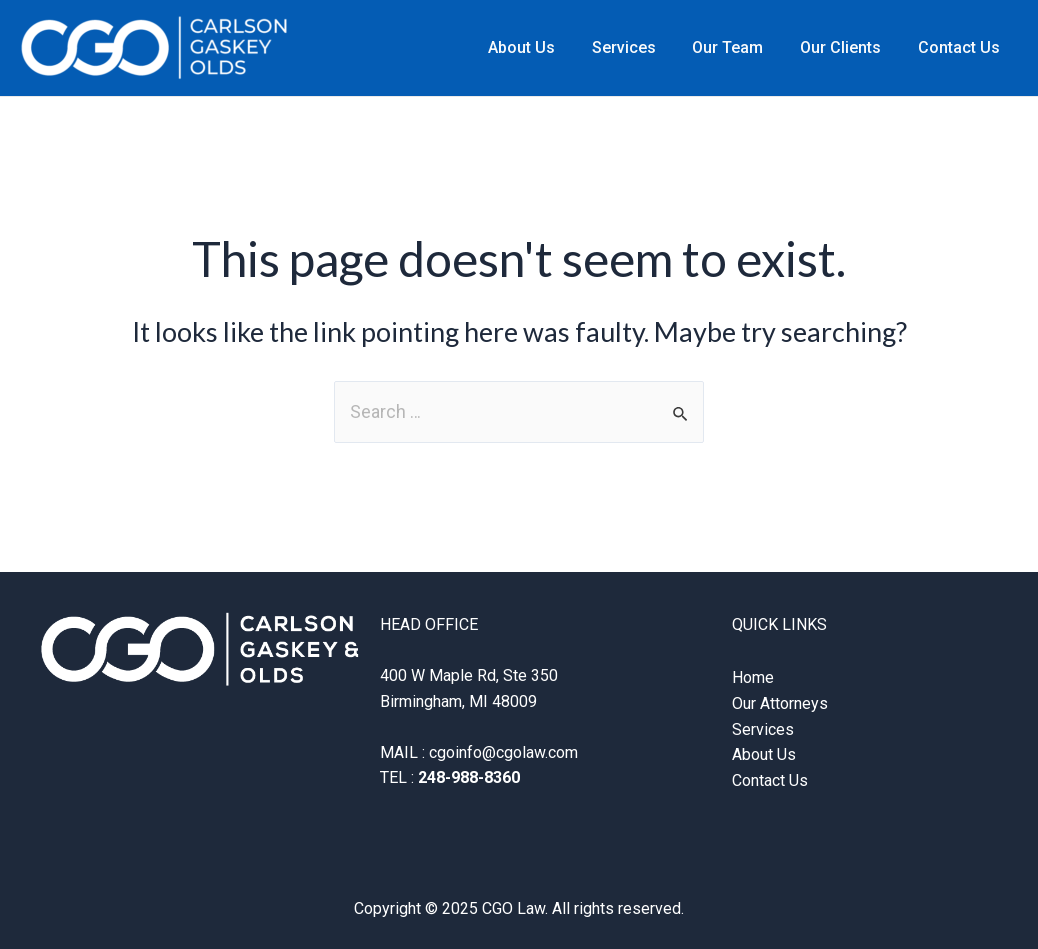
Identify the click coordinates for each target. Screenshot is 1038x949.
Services (640, 47)
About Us (542, 47)
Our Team (739, 47)
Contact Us (961, 47)
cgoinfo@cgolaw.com (503, 752)
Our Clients (847, 47)
